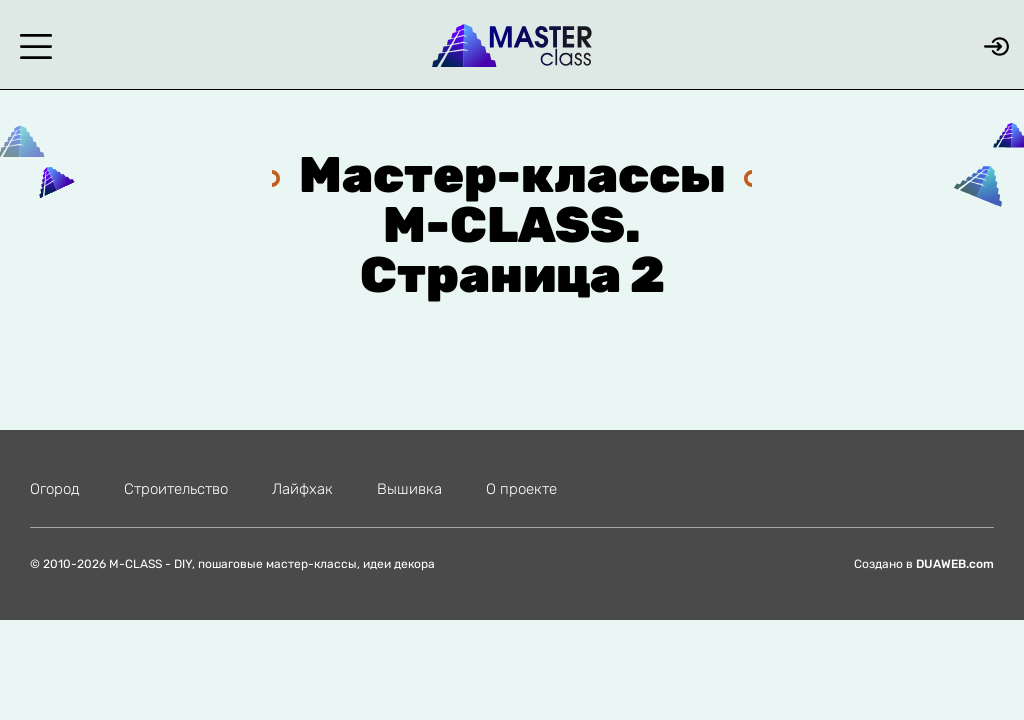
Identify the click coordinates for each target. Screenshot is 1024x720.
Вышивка (409, 489)
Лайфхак (302, 489)
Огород (55, 489)
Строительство (176, 489)
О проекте (521, 489)
